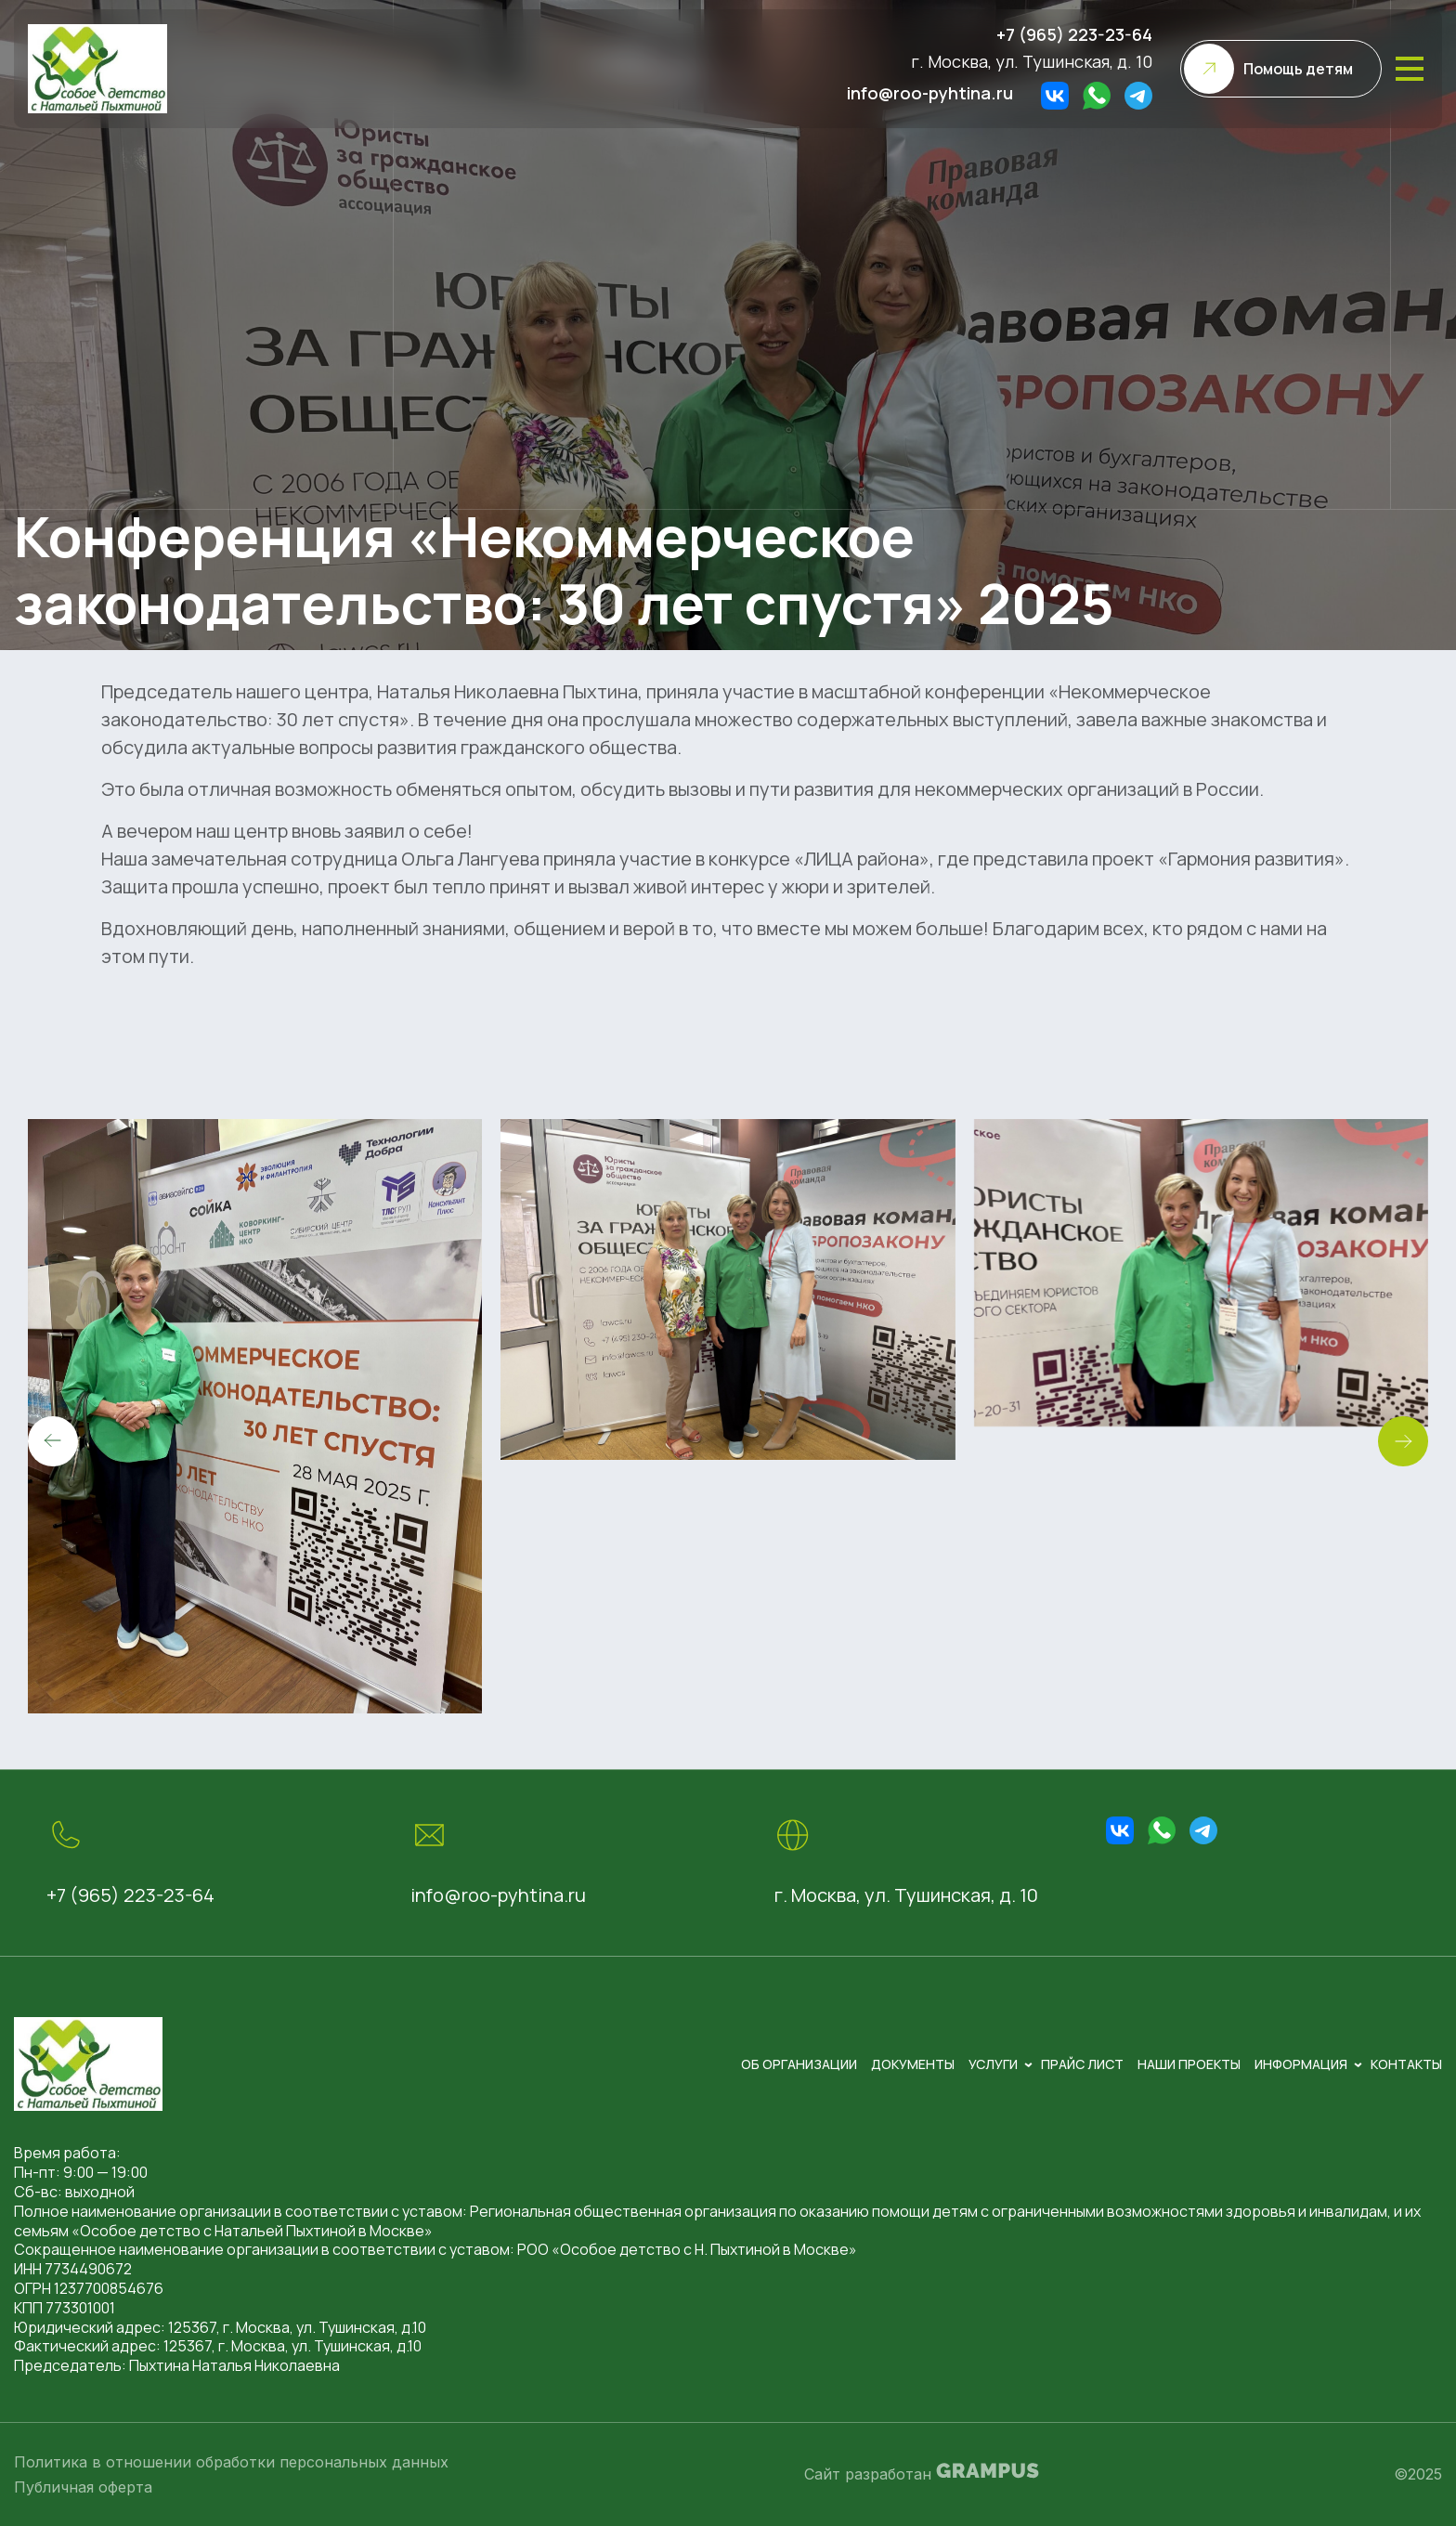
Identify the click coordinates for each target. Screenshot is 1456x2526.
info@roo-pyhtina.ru (930, 93)
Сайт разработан (921, 2473)
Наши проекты (1189, 2064)
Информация (1300, 2064)
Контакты (1406, 2064)
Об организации (799, 2064)
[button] (1403, 1441)
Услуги (993, 2064)
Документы (913, 2064)
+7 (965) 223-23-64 (1074, 34)
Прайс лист (1082, 2064)
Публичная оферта (83, 2487)
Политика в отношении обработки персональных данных (231, 2462)
